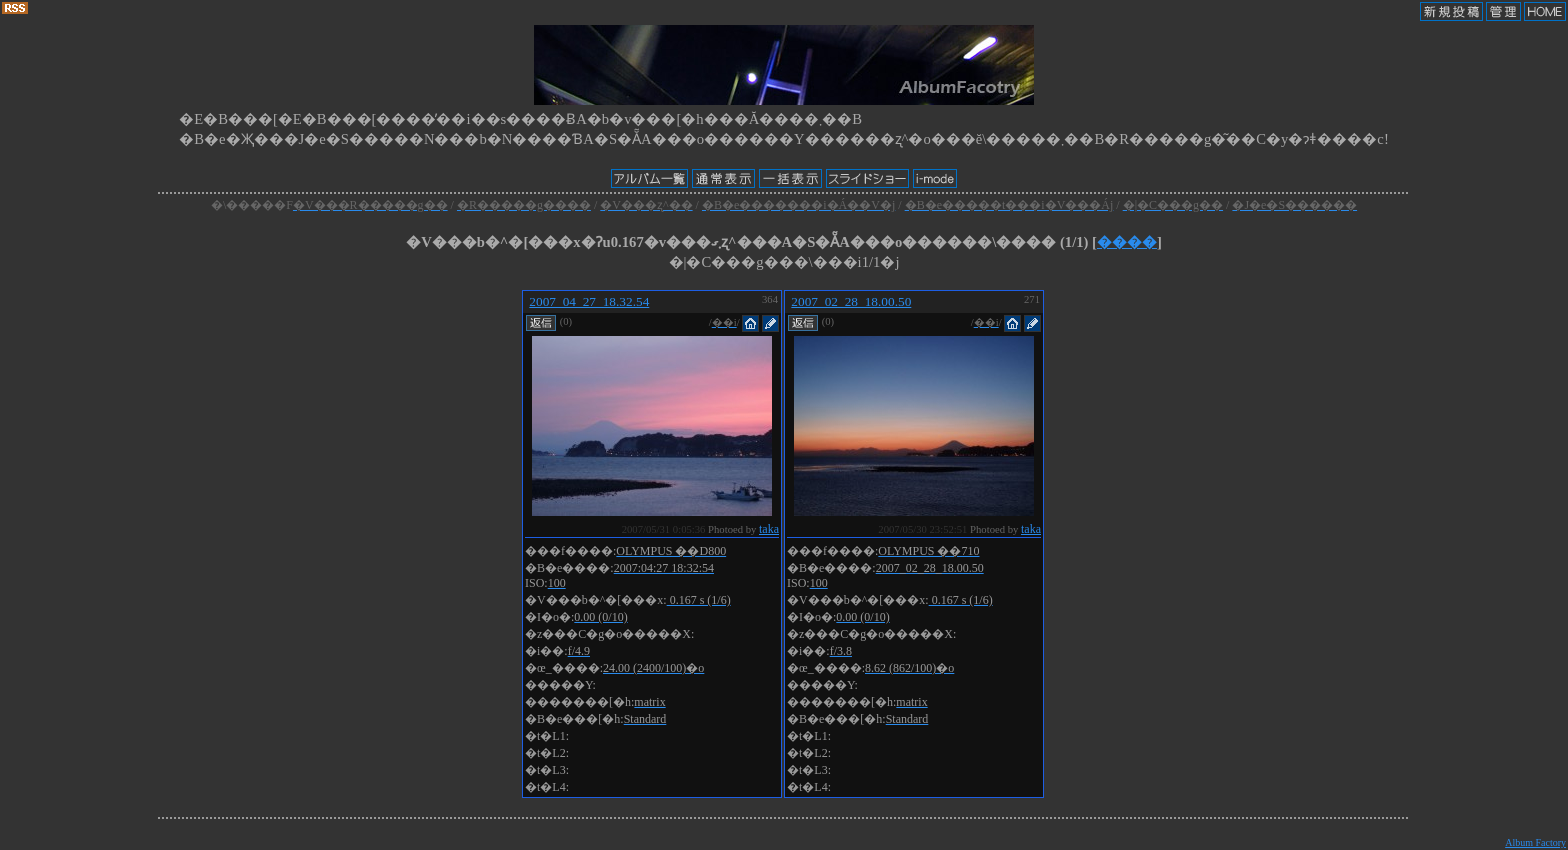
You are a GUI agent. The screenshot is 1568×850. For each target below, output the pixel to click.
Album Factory (1535, 842)
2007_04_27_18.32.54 (589, 301)
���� (1127, 242)
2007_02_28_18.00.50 (851, 301)
